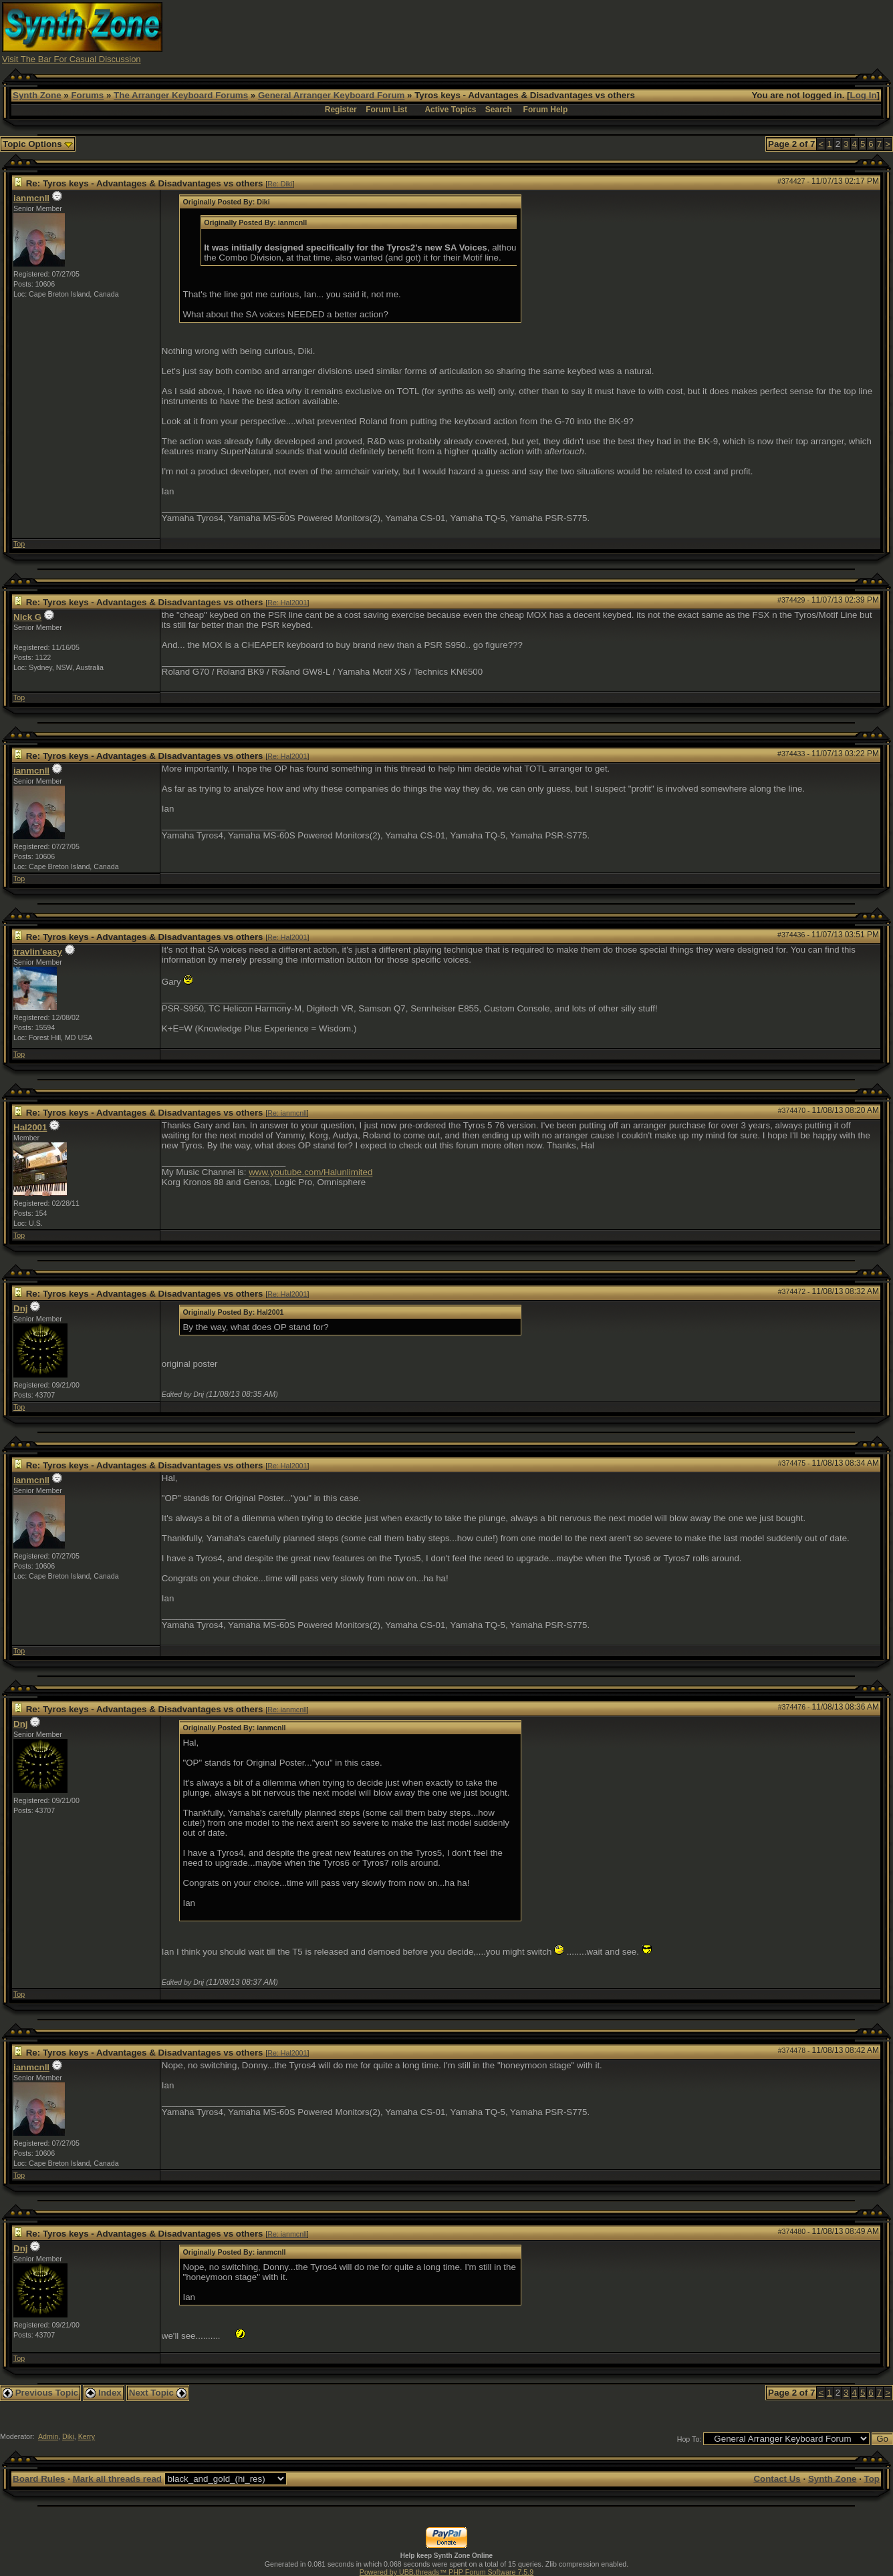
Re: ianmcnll (287, 1113)
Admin (48, 2436)
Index (104, 2393)
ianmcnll (31, 198)
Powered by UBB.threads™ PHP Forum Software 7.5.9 (446, 2572)
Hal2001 (30, 1127)
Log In (863, 95)
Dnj (20, 1308)
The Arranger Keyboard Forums (181, 95)
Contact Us (776, 2479)
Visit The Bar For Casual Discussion (71, 59)
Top (19, 544)
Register (341, 109)
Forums (87, 95)
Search (498, 109)
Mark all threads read (117, 2479)
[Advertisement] (647, 32)
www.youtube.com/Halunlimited (310, 1172)
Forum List (386, 109)
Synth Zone (37, 95)
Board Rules (39, 2479)
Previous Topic (40, 2393)
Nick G (27, 617)
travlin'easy (37, 952)
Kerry (86, 2436)
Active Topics (450, 109)
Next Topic (157, 2393)
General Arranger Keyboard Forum (331, 95)
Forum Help (545, 109)
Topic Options (38, 144)
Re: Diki (279, 184)
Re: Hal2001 (287, 603)
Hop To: (689, 2439)
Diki (68, 2436)
